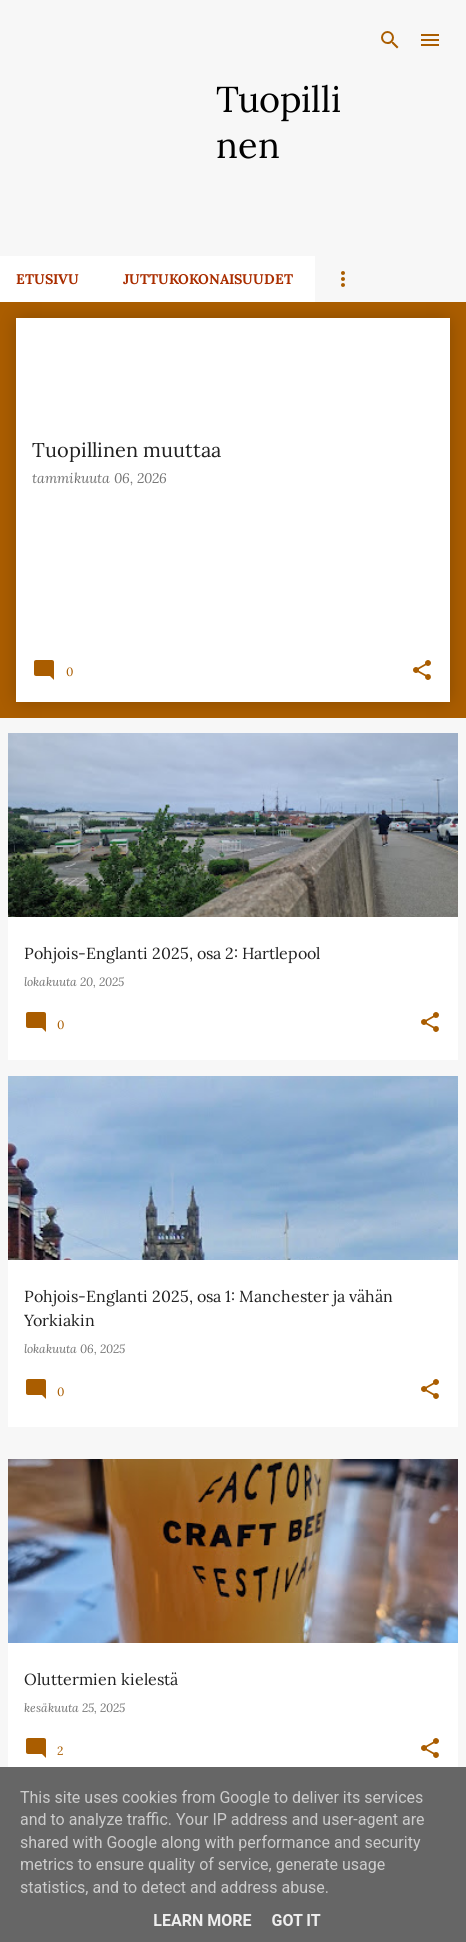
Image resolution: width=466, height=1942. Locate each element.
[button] (422, 672)
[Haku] (390, 40)
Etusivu (47, 279)
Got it (295, 1920)
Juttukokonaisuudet (208, 279)
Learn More (202, 1920)
